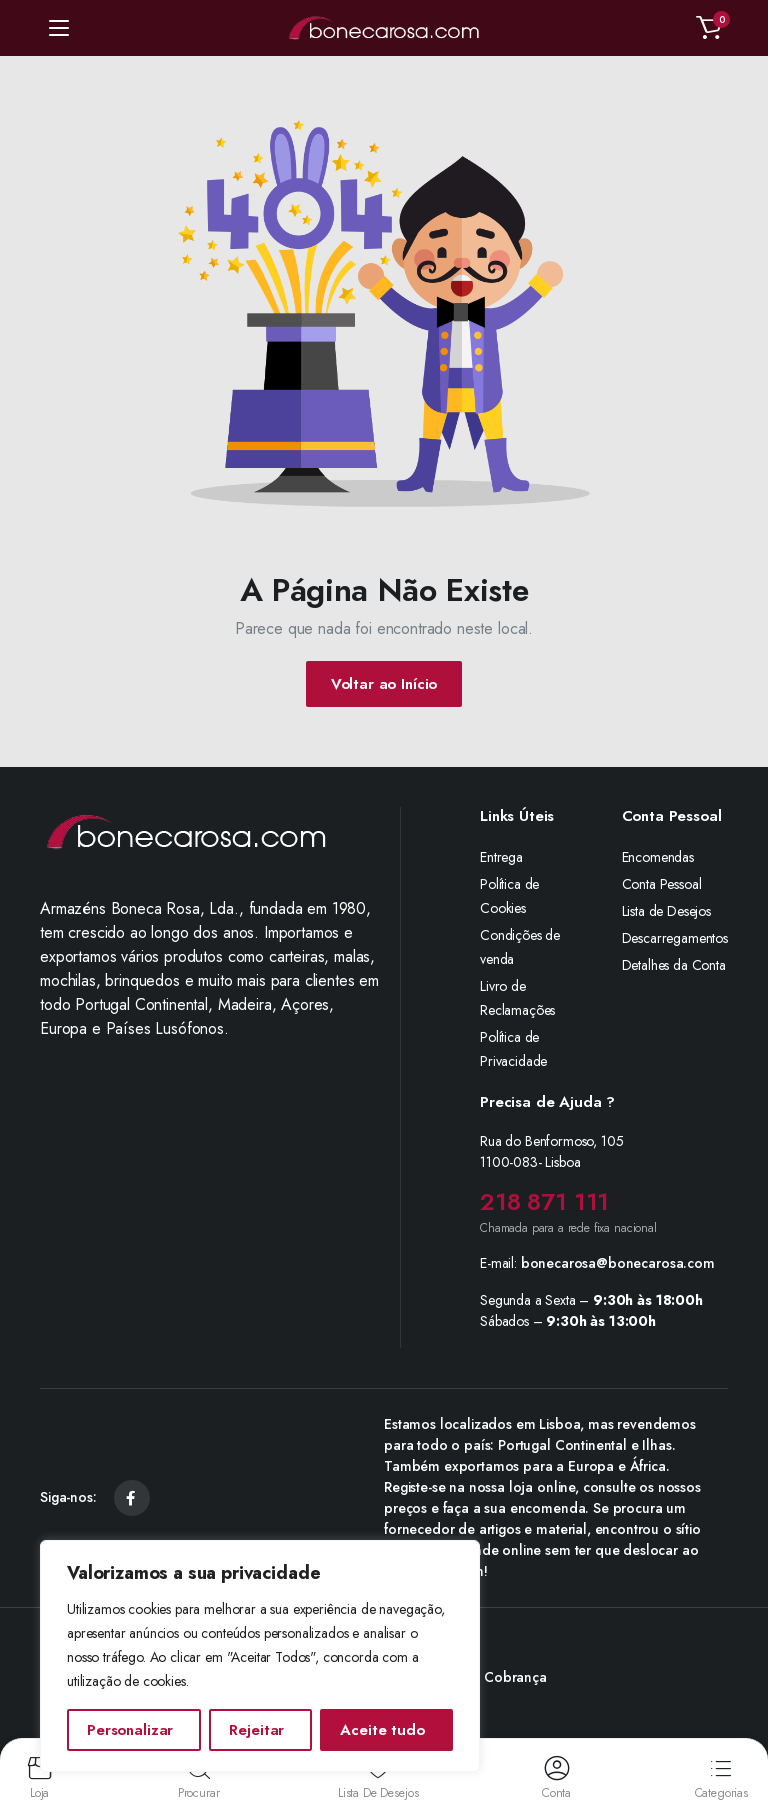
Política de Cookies (509, 896)
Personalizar (130, 1730)
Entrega (501, 857)
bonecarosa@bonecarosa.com (618, 1263)
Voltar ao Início (384, 684)
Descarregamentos (675, 938)
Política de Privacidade (513, 1049)
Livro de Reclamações (517, 998)
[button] (709, 28)
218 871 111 (544, 1201)
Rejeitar (256, 1730)
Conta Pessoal (662, 884)
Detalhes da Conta (674, 965)
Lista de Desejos (666, 911)
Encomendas (658, 857)
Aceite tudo (382, 1730)
